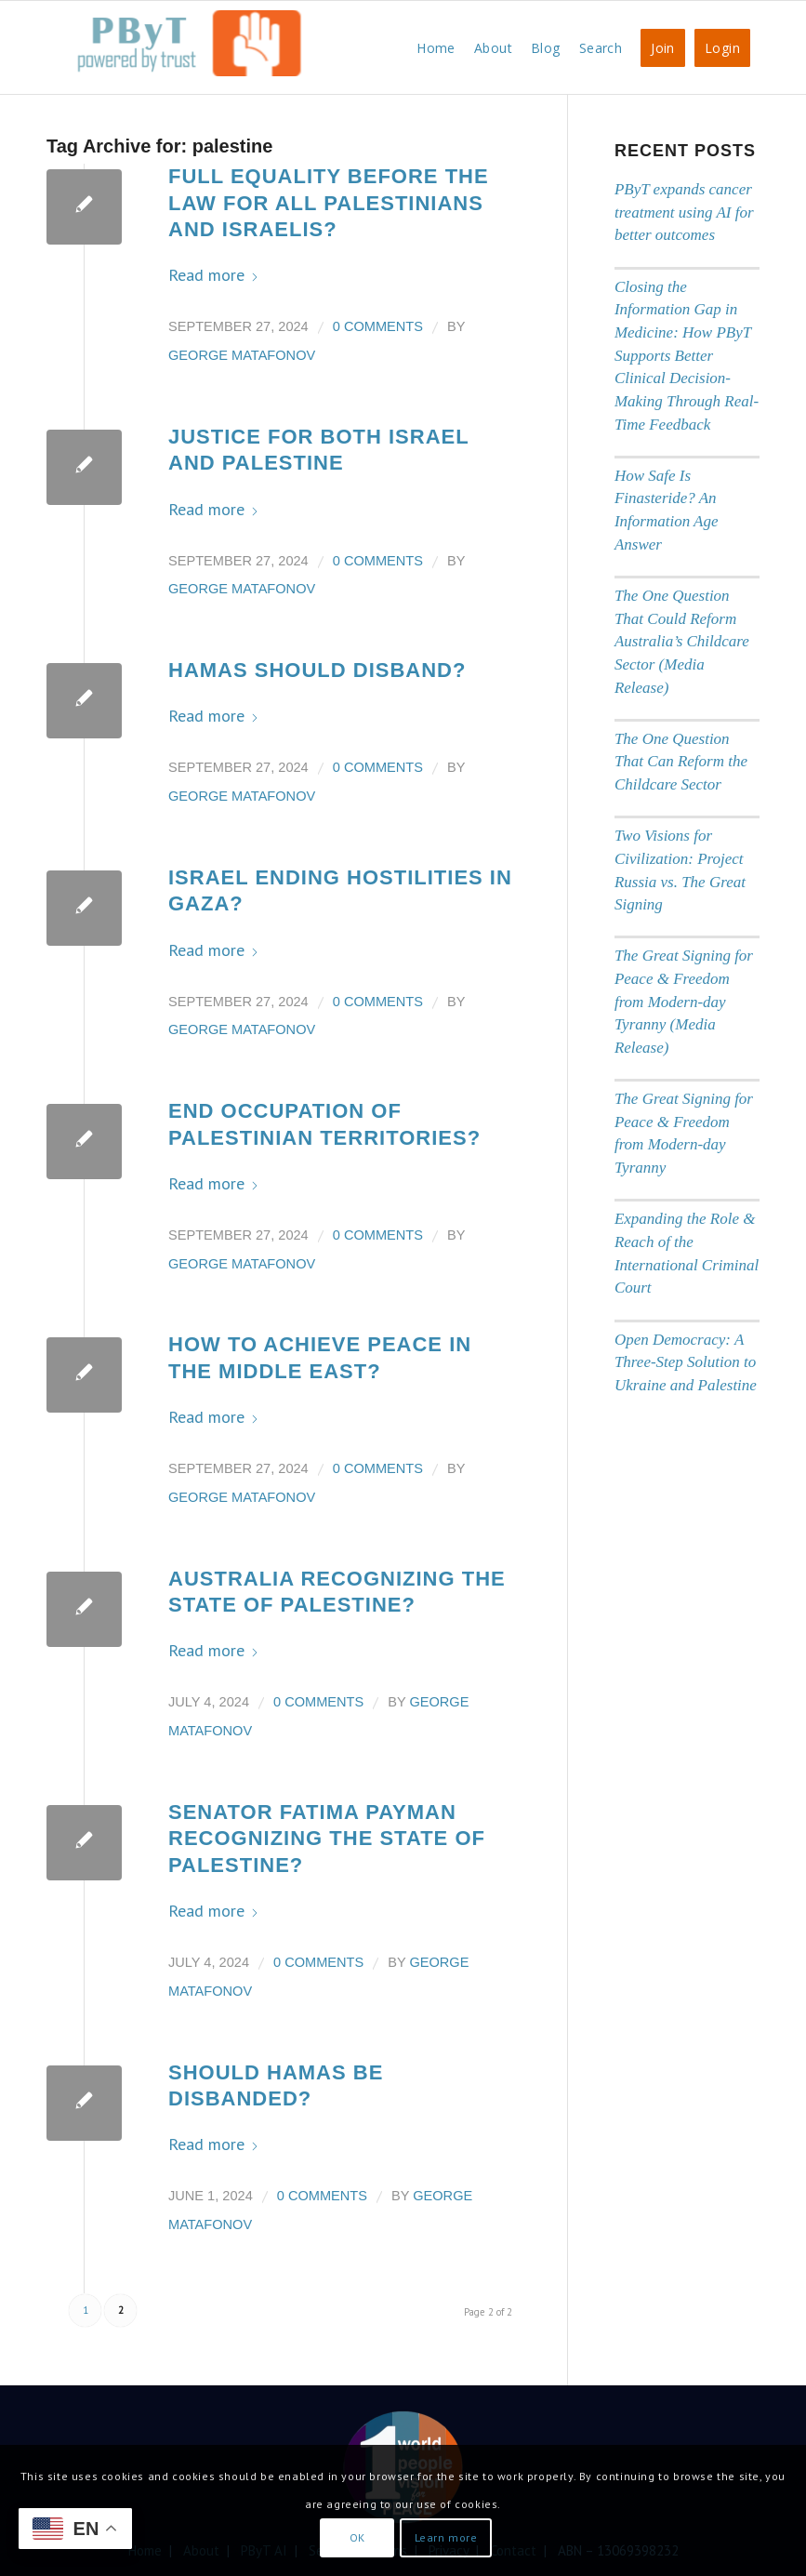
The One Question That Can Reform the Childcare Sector (680, 761)
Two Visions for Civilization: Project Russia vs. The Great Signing (680, 870)
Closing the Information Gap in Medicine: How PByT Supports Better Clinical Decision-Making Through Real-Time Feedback (686, 355)
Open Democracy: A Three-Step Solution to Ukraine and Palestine (685, 1362)
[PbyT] (185, 56)
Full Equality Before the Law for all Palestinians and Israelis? (328, 203)
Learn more (446, 2537)
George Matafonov (241, 355)
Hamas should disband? (317, 670)
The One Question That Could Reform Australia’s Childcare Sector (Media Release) (681, 642)
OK (357, 2537)
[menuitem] (436, 47)
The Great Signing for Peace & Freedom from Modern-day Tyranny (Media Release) (683, 1001)
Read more (213, 274)
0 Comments (378, 326)
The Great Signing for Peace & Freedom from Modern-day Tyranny (683, 1133)
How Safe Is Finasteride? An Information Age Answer (666, 510)
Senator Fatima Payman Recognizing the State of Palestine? (326, 1838)
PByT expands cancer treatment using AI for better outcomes (684, 212)
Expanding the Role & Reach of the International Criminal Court (686, 1253)
